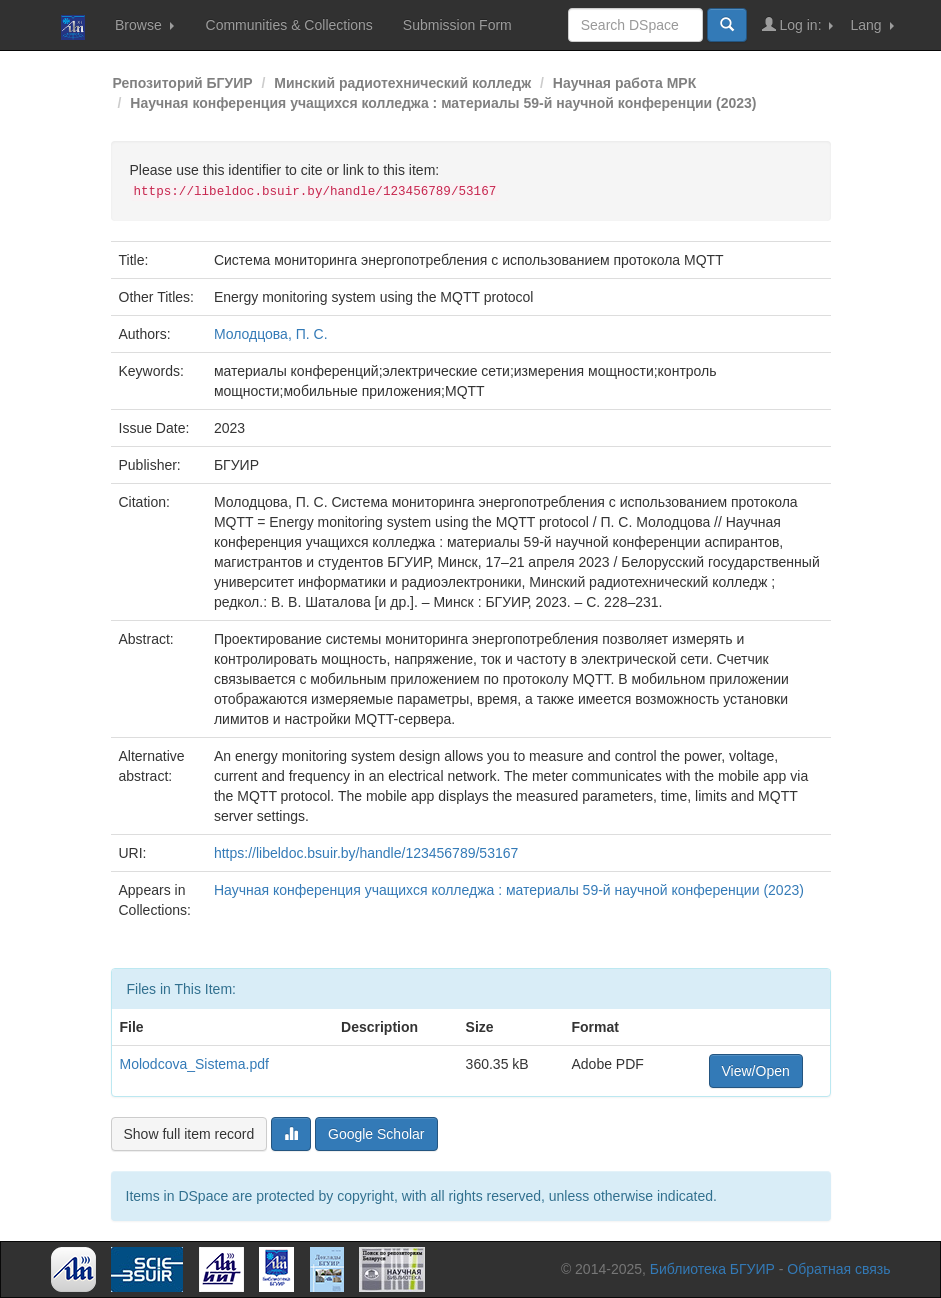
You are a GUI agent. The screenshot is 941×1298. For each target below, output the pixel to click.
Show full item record (189, 1134)
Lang (871, 25)
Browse (144, 25)
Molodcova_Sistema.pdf (194, 1064)
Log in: (798, 24)
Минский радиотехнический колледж (402, 83)
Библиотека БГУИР (712, 1269)
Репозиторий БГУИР (183, 83)
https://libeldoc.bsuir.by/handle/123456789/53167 (366, 853)
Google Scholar (376, 1134)
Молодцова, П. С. (271, 334)
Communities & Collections (289, 25)
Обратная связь (838, 1269)
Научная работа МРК (624, 83)
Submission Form (457, 25)
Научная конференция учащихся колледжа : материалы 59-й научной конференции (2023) (443, 103)
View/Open (756, 1071)
